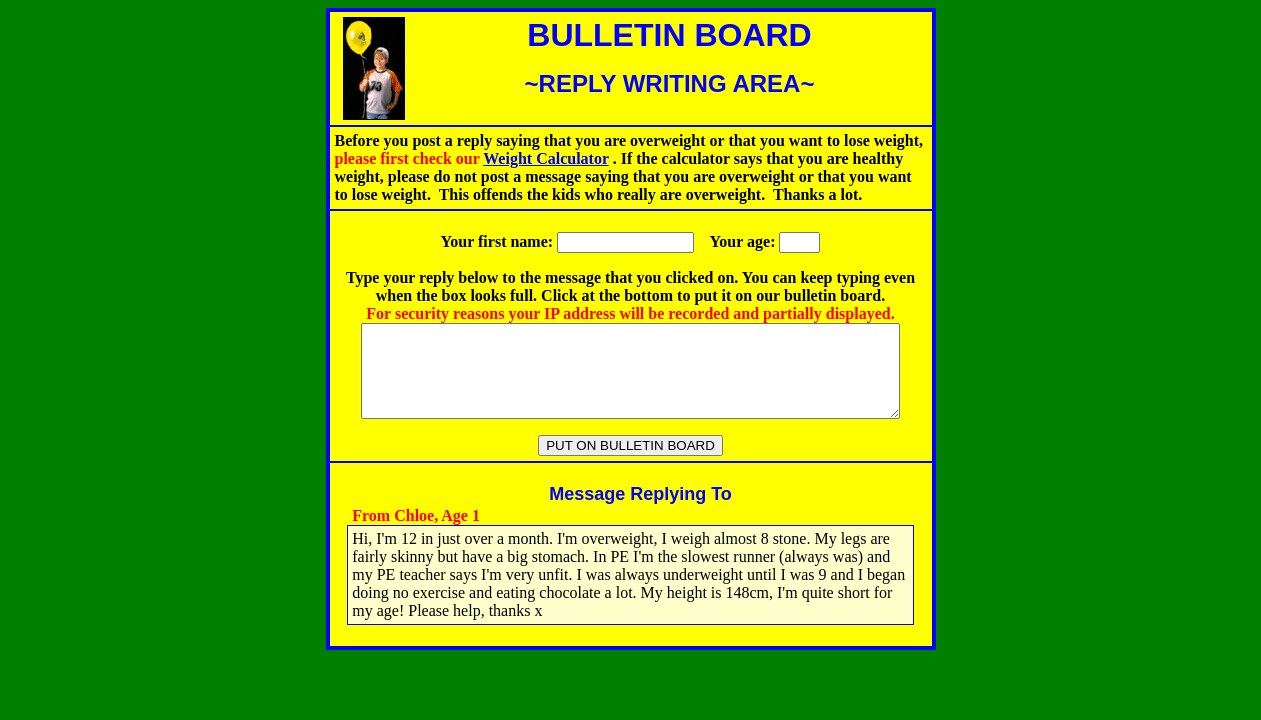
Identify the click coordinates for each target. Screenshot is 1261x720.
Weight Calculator (545, 158)
